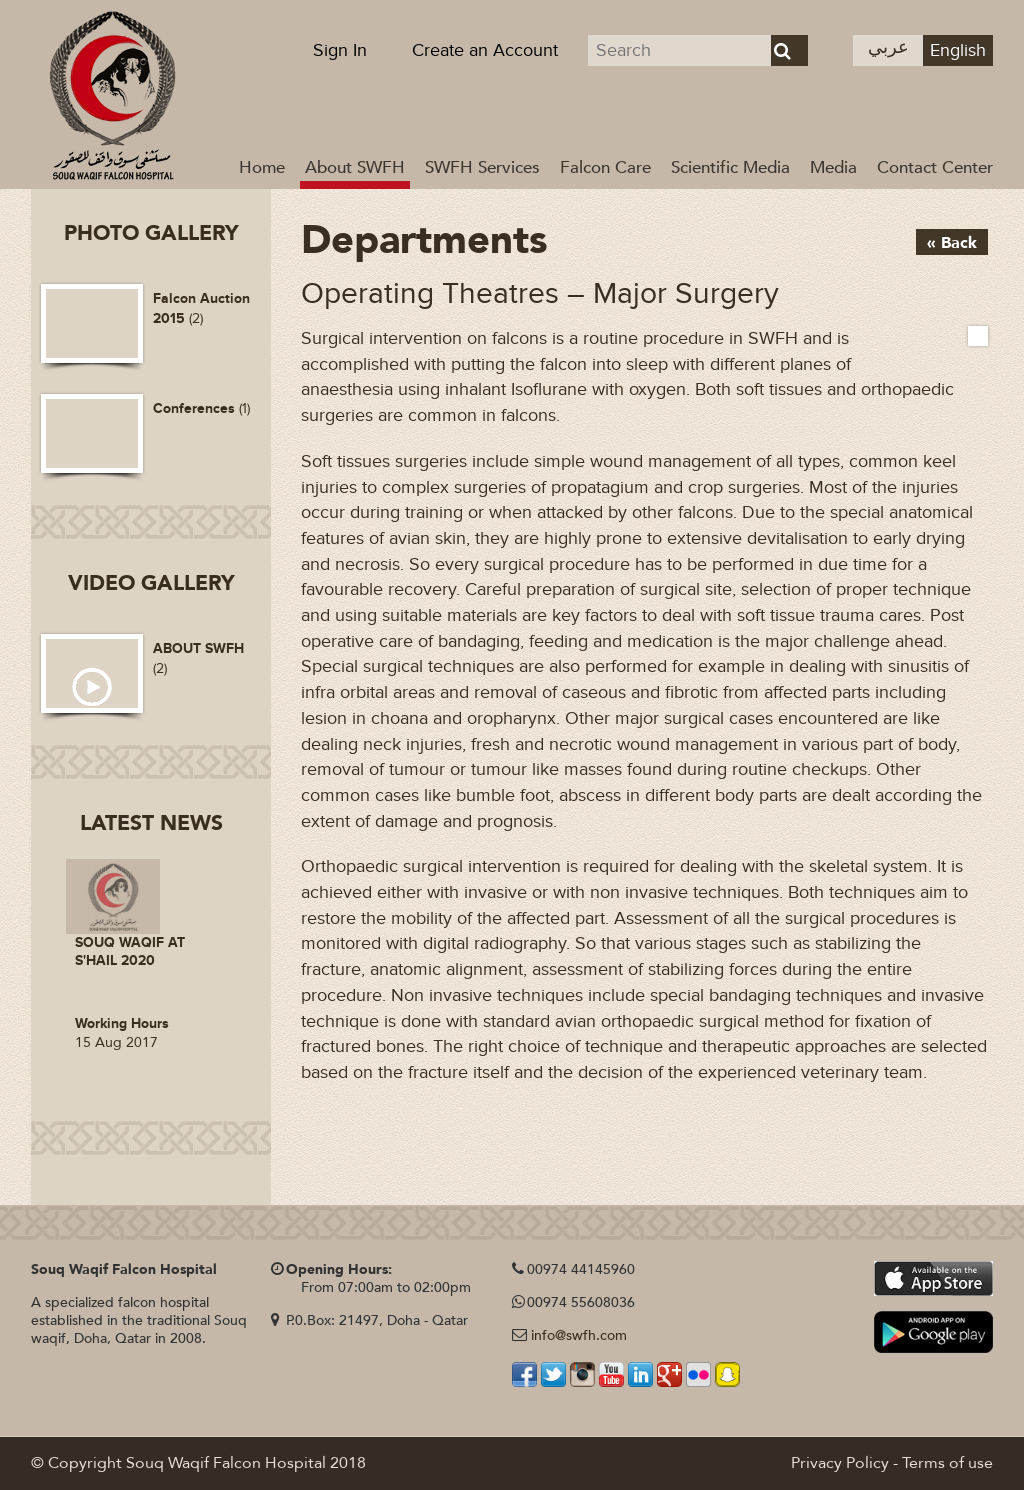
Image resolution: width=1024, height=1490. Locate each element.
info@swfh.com (579, 1335)
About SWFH (355, 167)
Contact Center (935, 167)
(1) (201, 408)
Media (833, 167)
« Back (952, 243)
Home (262, 167)
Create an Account (485, 50)
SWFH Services (482, 167)
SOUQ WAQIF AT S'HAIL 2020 (130, 951)
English (958, 50)
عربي (888, 47)
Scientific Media (730, 167)
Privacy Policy (840, 1463)
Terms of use (947, 1463)
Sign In (340, 50)
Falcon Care (605, 167)
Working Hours (122, 1023)
